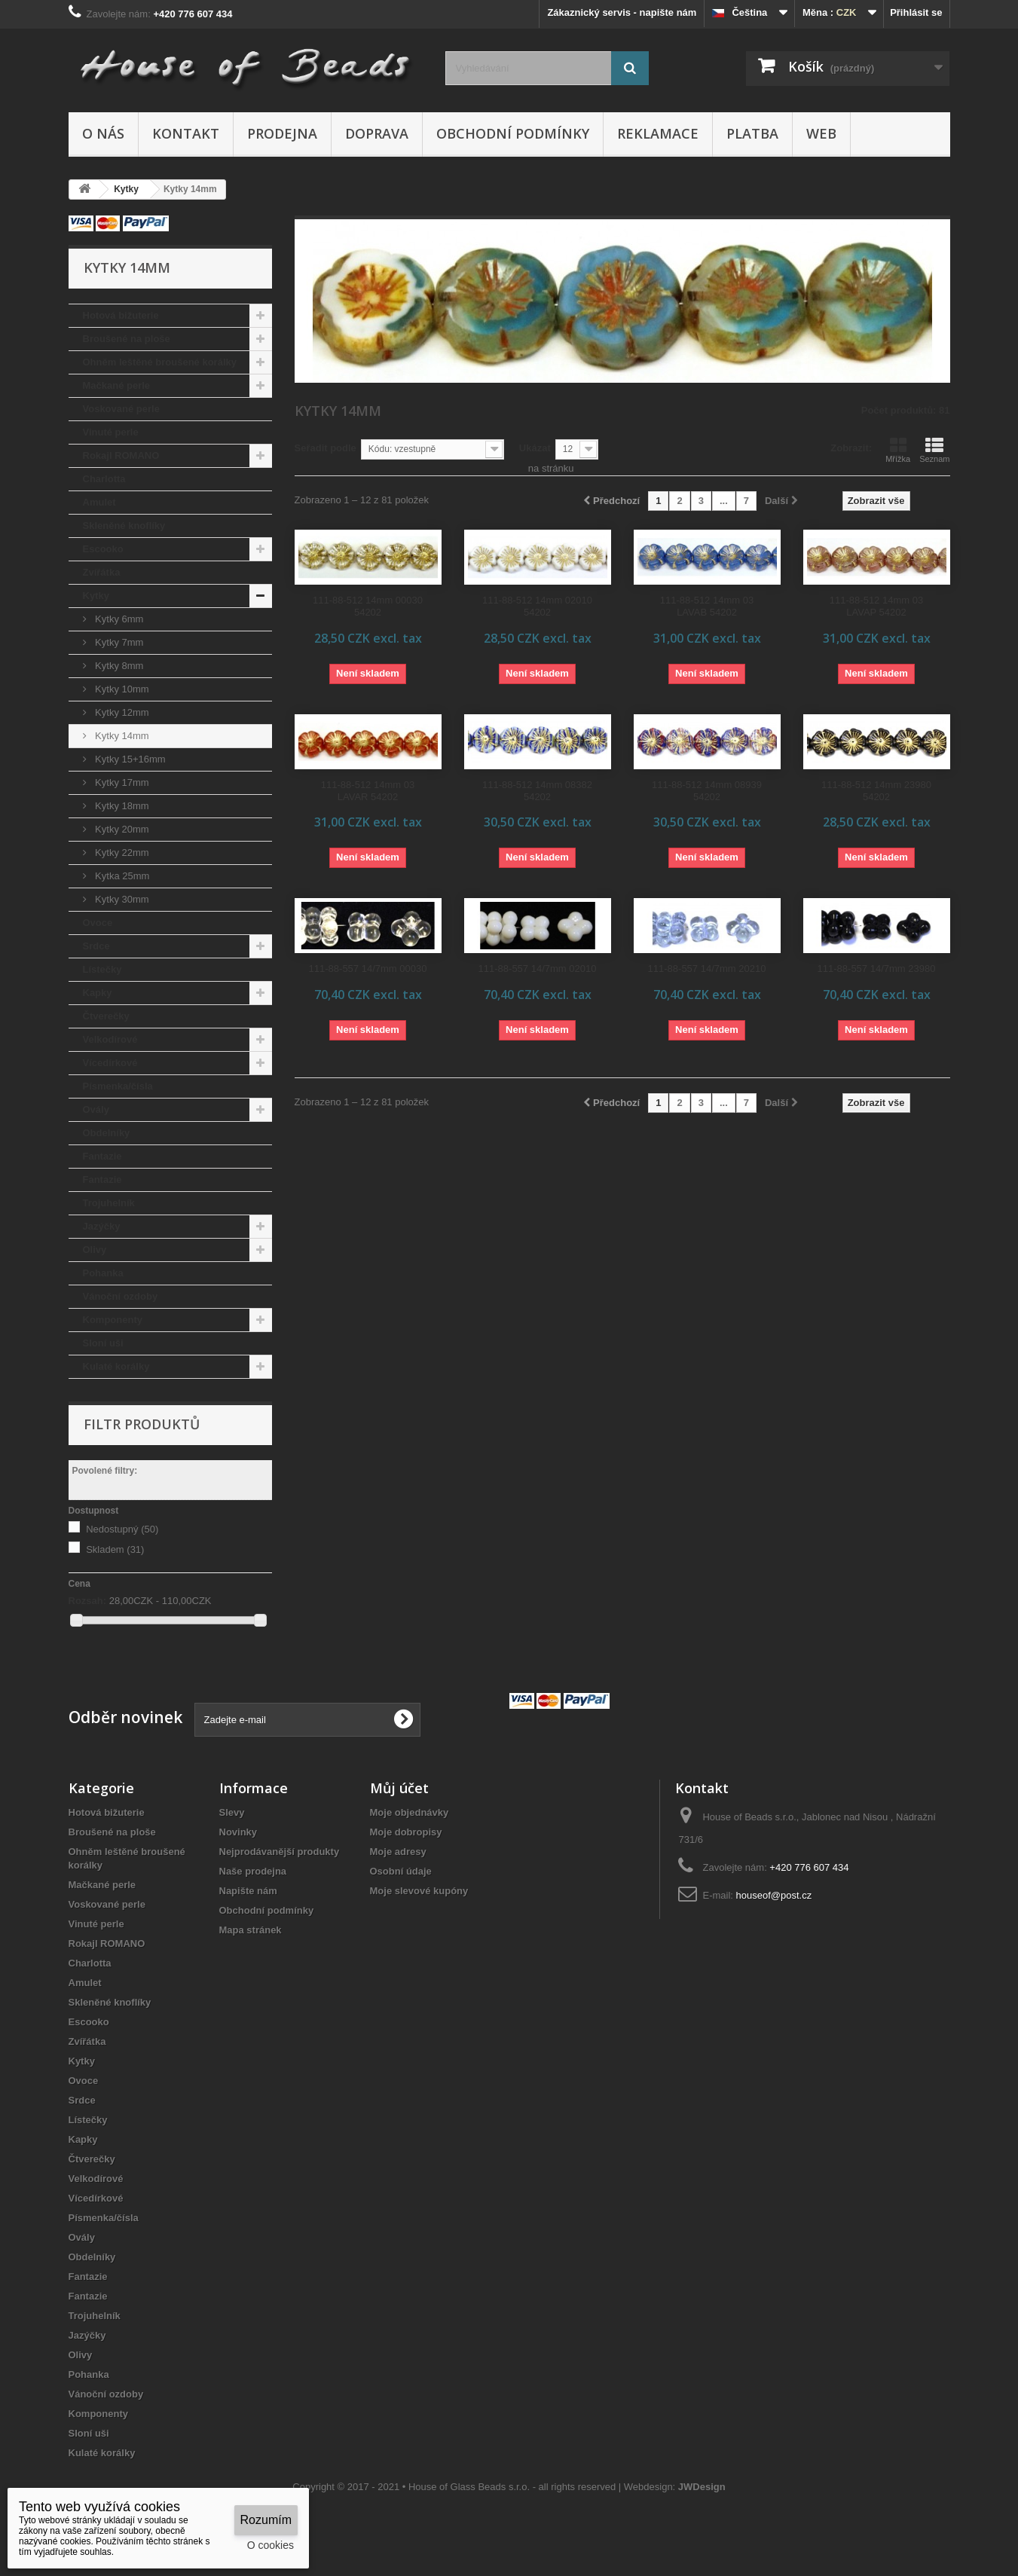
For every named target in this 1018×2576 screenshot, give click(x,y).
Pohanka (103, 1273)
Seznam (934, 449)
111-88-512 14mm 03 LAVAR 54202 (367, 790)
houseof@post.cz (774, 1895)
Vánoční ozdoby (120, 1296)
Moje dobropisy (406, 1832)
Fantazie (102, 1156)
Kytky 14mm (121, 735)
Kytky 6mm (118, 619)
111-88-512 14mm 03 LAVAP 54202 (876, 606)
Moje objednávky (409, 1812)
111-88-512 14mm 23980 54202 (876, 790)
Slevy (232, 1812)
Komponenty (112, 1319)
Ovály (96, 1109)
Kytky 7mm (118, 642)
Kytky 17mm (121, 782)
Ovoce (98, 922)
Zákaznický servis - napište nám (621, 12)
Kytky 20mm (121, 829)
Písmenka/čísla (118, 1086)
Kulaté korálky (116, 1366)
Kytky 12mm (121, 712)
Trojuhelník (109, 1203)
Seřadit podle (325, 448)
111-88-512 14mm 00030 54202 (368, 606)
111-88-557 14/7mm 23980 (877, 968)
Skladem (115, 1549)
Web (821, 133)
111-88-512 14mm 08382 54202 (537, 790)
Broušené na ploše (126, 338)
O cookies (270, 2545)
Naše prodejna (253, 1871)
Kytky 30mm (121, 899)
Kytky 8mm (118, 665)
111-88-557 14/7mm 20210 (707, 968)
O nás (103, 133)
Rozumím (266, 2519)
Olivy (95, 1249)
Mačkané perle (117, 385)
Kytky (96, 595)
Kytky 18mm (121, 805)
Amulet (99, 502)
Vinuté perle (111, 432)
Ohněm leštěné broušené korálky (160, 362)
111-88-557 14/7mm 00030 (368, 968)
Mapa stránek (250, 1930)
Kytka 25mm (121, 876)
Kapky (97, 992)
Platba (752, 133)
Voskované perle (121, 408)
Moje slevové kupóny (419, 1890)
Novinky (238, 1832)
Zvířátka (102, 572)
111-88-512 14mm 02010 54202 (537, 606)
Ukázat (535, 448)
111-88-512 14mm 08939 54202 (707, 790)
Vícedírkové (110, 1062)
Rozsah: (88, 1600)
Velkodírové (110, 1039)
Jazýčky (102, 1226)
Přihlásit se (916, 12)
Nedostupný (122, 1529)
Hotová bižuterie (121, 315)
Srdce (96, 946)
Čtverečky (106, 1016)
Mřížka (897, 449)
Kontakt (185, 133)
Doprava (376, 133)
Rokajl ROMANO (121, 455)
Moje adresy (398, 1851)
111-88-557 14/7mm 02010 (537, 968)
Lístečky (102, 969)
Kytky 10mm (121, 689)
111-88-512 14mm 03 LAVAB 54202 (707, 606)
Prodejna (282, 133)
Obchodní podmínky (512, 133)
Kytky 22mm (121, 852)
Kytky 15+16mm (129, 759)
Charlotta (104, 478)
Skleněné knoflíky (124, 525)
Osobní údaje (401, 1871)
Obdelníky (106, 1132)
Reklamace (658, 133)
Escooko (103, 549)
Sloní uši (103, 1343)
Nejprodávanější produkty (279, 1851)
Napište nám (248, 1890)
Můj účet (399, 1788)
